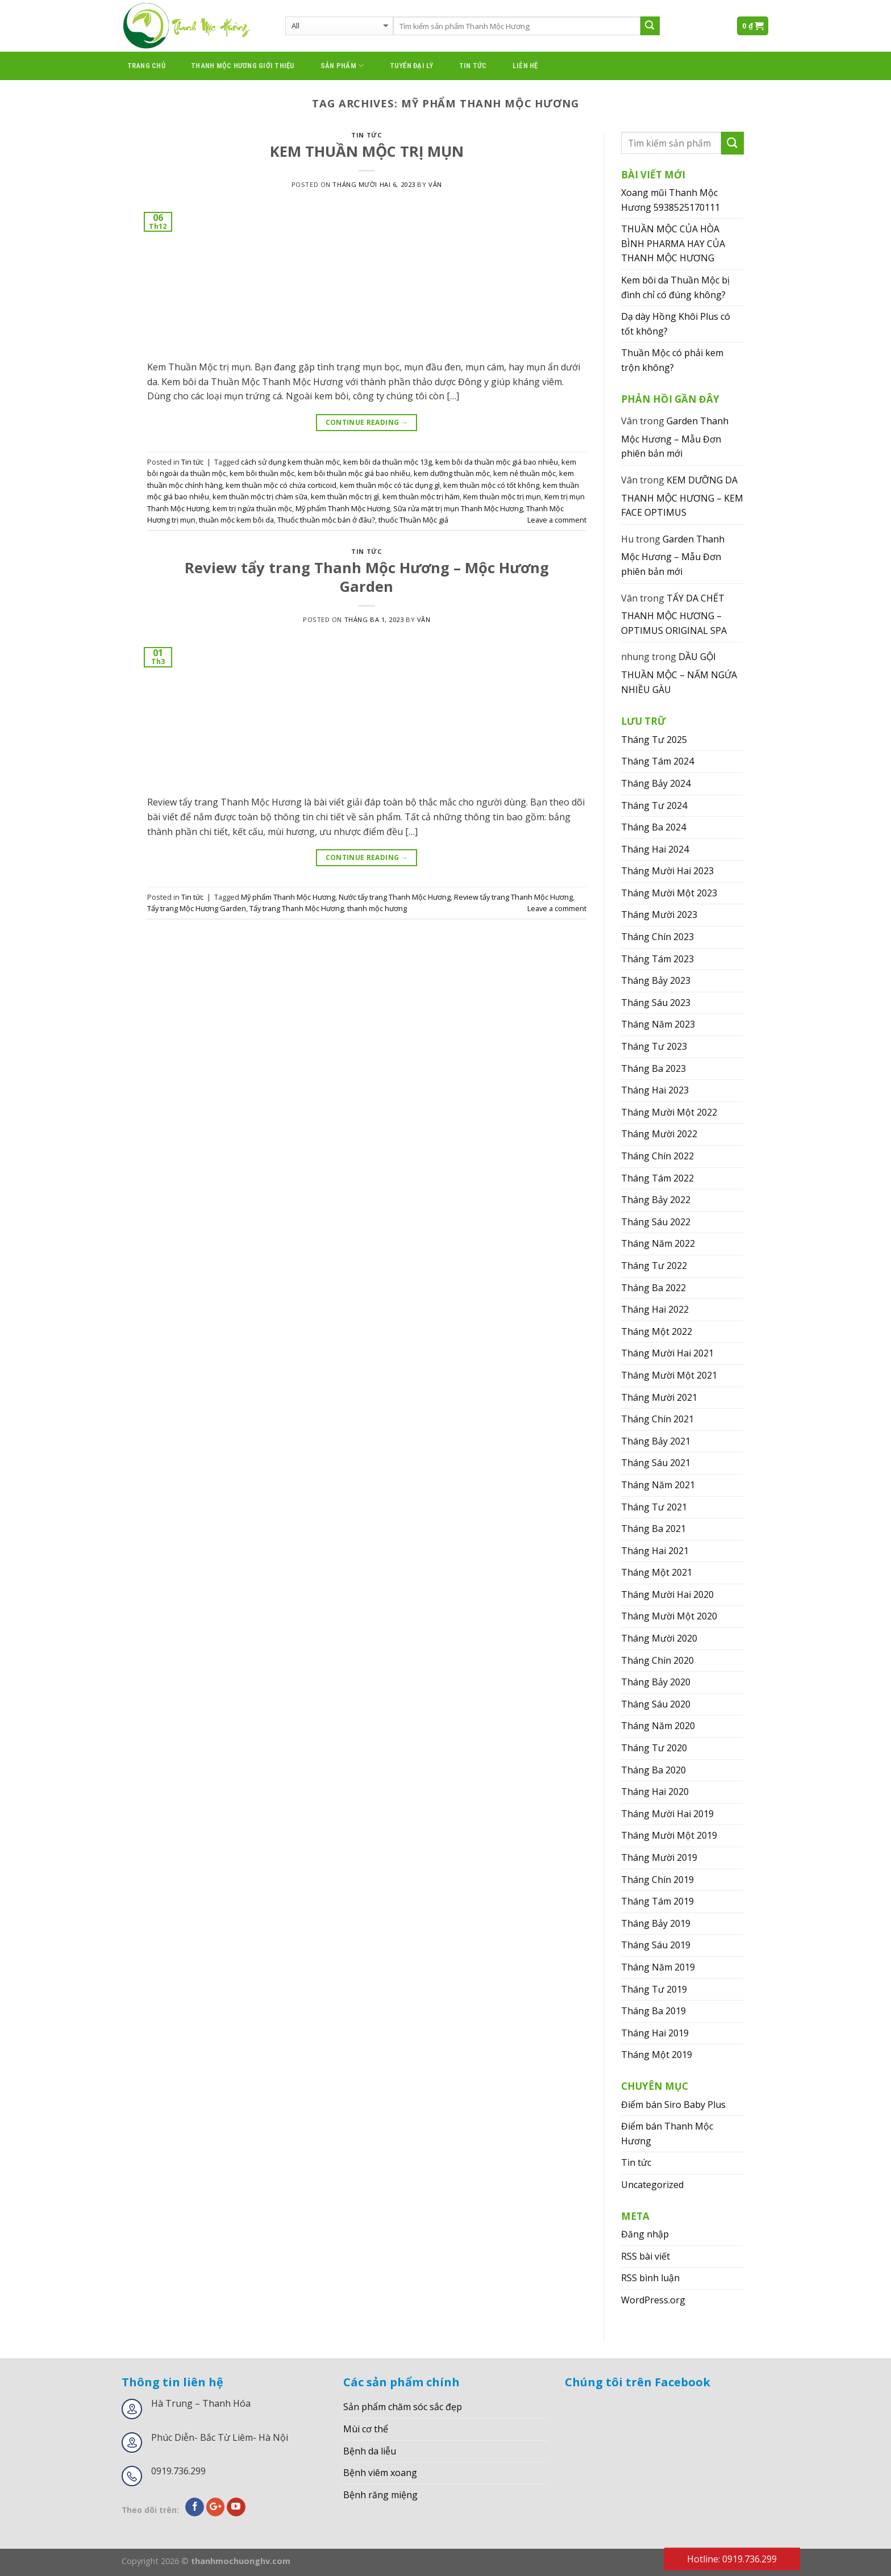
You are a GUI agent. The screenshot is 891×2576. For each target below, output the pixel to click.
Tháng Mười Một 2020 (669, 1616)
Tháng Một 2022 (656, 1331)
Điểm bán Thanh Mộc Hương (667, 2133)
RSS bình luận (650, 2278)
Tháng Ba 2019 (653, 2011)
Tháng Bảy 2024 (655, 783)
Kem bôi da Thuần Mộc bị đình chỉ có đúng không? (675, 287)
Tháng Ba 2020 (653, 1770)
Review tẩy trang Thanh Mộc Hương (513, 897)
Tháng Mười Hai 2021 (667, 1353)
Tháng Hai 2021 (655, 1550)
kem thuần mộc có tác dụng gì (390, 485)
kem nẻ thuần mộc (524, 473)
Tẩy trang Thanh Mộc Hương (296, 908)
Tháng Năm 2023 (658, 1024)
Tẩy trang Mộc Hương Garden (196, 908)
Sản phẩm (342, 65)
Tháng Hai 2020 (655, 1791)
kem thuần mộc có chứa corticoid (281, 485)
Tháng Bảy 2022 (655, 1199)
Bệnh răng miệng (380, 2495)
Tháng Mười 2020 (659, 1638)
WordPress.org (653, 2300)
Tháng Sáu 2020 (655, 1704)
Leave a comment (556, 520)
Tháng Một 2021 (656, 1572)
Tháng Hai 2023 (655, 1090)
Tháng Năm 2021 (658, 1485)
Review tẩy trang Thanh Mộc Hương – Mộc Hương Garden (367, 577)
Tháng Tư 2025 (654, 739)
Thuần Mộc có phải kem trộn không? (672, 360)
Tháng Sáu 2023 (655, 1002)
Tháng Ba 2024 (653, 827)
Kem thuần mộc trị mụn (502, 496)
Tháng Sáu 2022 (655, 1222)
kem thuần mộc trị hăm (421, 496)
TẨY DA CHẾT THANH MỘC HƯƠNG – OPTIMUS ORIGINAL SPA (674, 614)
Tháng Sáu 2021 (655, 1462)
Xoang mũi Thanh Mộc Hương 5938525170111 (670, 200)
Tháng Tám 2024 (657, 761)
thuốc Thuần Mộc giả (413, 520)
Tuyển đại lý (412, 65)
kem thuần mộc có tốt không (491, 485)
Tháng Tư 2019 (654, 1989)
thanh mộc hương (377, 908)
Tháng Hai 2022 (655, 1309)
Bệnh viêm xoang (380, 2472)
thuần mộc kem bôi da (236, 520)
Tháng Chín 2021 (657, 1419)
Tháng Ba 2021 (653, 1528)
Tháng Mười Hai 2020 (667, 1594)
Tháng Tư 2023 (654, 1046)
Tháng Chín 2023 (657, 936)
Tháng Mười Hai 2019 (667, 1813)
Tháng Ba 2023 (653, 1068)
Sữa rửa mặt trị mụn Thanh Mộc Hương (458, 508)
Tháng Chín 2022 (657, 1156)
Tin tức (473, 65)
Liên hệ (525, 65)
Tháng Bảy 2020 (655, 1682)
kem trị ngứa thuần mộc (252, 508)
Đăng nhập (645, 2234)
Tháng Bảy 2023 (655, 980)
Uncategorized (652, 2184)
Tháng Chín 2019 (657, 1879)
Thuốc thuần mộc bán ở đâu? (326, 520)
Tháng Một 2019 (656, 2054)
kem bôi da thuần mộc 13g (387, 462)
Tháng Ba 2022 (653, 1287)
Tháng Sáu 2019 (655, 1945)
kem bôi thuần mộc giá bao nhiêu (354, 473)
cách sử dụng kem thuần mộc (290, 462)
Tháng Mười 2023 (659, 914)
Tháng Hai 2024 (655, 849)
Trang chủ (146, 65)
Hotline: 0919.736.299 (732, 2559)
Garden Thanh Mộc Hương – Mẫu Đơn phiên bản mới (674, 437)
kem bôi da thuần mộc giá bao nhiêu (496, 462)
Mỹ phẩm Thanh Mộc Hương (342, 508)
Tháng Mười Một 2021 (669, 1375)
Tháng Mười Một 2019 (669, 1835)
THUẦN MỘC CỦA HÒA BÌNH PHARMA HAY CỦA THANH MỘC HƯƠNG (673, 243)
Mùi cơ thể (365, 2429)
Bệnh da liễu (369, 2451)
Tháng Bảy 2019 (655, 1923)
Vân (435, 184)
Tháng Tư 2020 (654, 1748)
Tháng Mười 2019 (659, 1857)
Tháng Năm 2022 (658, 1243)
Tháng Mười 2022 (659, 1134)
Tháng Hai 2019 (655, 2033)
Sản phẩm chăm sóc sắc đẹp (402, 2406)
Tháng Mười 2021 (659, 1397)
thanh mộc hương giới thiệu (243, 65)
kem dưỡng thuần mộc (452, 473)
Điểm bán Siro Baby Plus (673, 2104)
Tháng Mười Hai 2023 (667, 871)
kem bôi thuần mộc (262, 473)
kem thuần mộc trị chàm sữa (260, 496)
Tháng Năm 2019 (658, 1967)
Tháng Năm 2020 (658, 1725)
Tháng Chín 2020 (657, 1660)
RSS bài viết (645, 2256)
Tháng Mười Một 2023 (669, 893)
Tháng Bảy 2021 (655, 1441)
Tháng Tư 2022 (654, 1265)
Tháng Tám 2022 (657, 1178)
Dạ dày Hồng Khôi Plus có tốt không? (675, 323)
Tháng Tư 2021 (654, 1507)
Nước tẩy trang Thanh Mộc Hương (395, 897)
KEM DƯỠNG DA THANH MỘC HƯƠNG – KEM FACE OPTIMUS (682, 496)
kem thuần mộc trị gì (345, 496)
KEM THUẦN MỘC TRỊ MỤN (367, 151)
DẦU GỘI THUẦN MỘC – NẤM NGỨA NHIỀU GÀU (679, 672)
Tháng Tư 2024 (654, 805)
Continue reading (367, 422)
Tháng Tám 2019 (657, 1901)
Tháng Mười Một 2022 (669, 1112)
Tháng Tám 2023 (657, 959)
